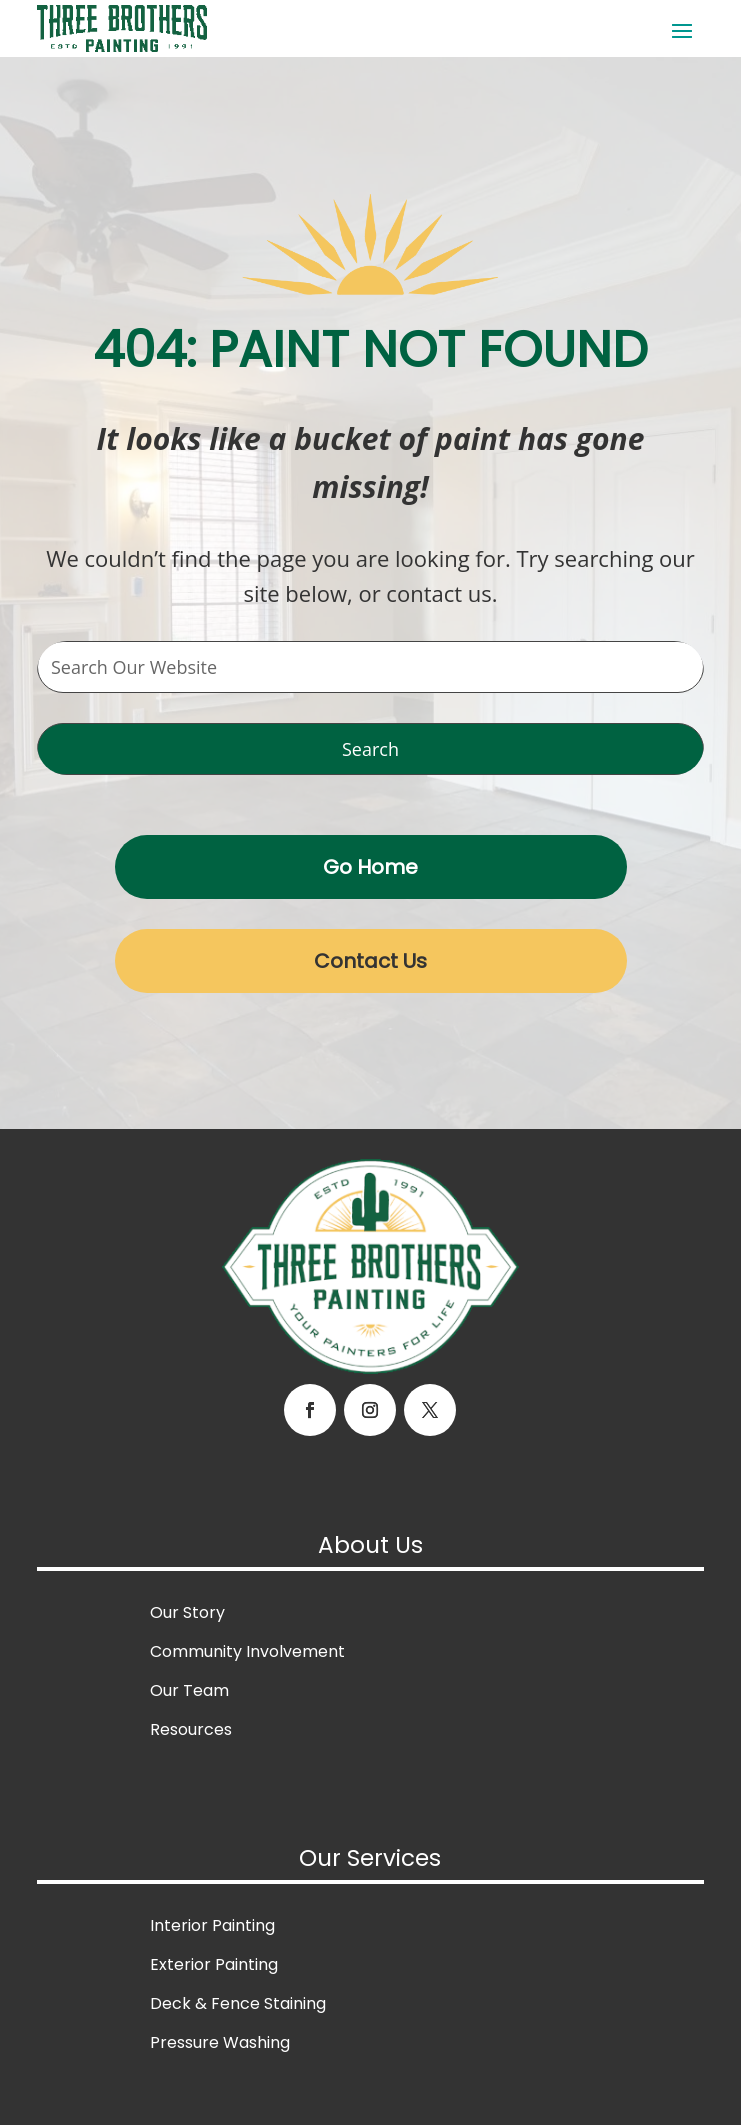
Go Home (370, 867)
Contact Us (370, 961)
